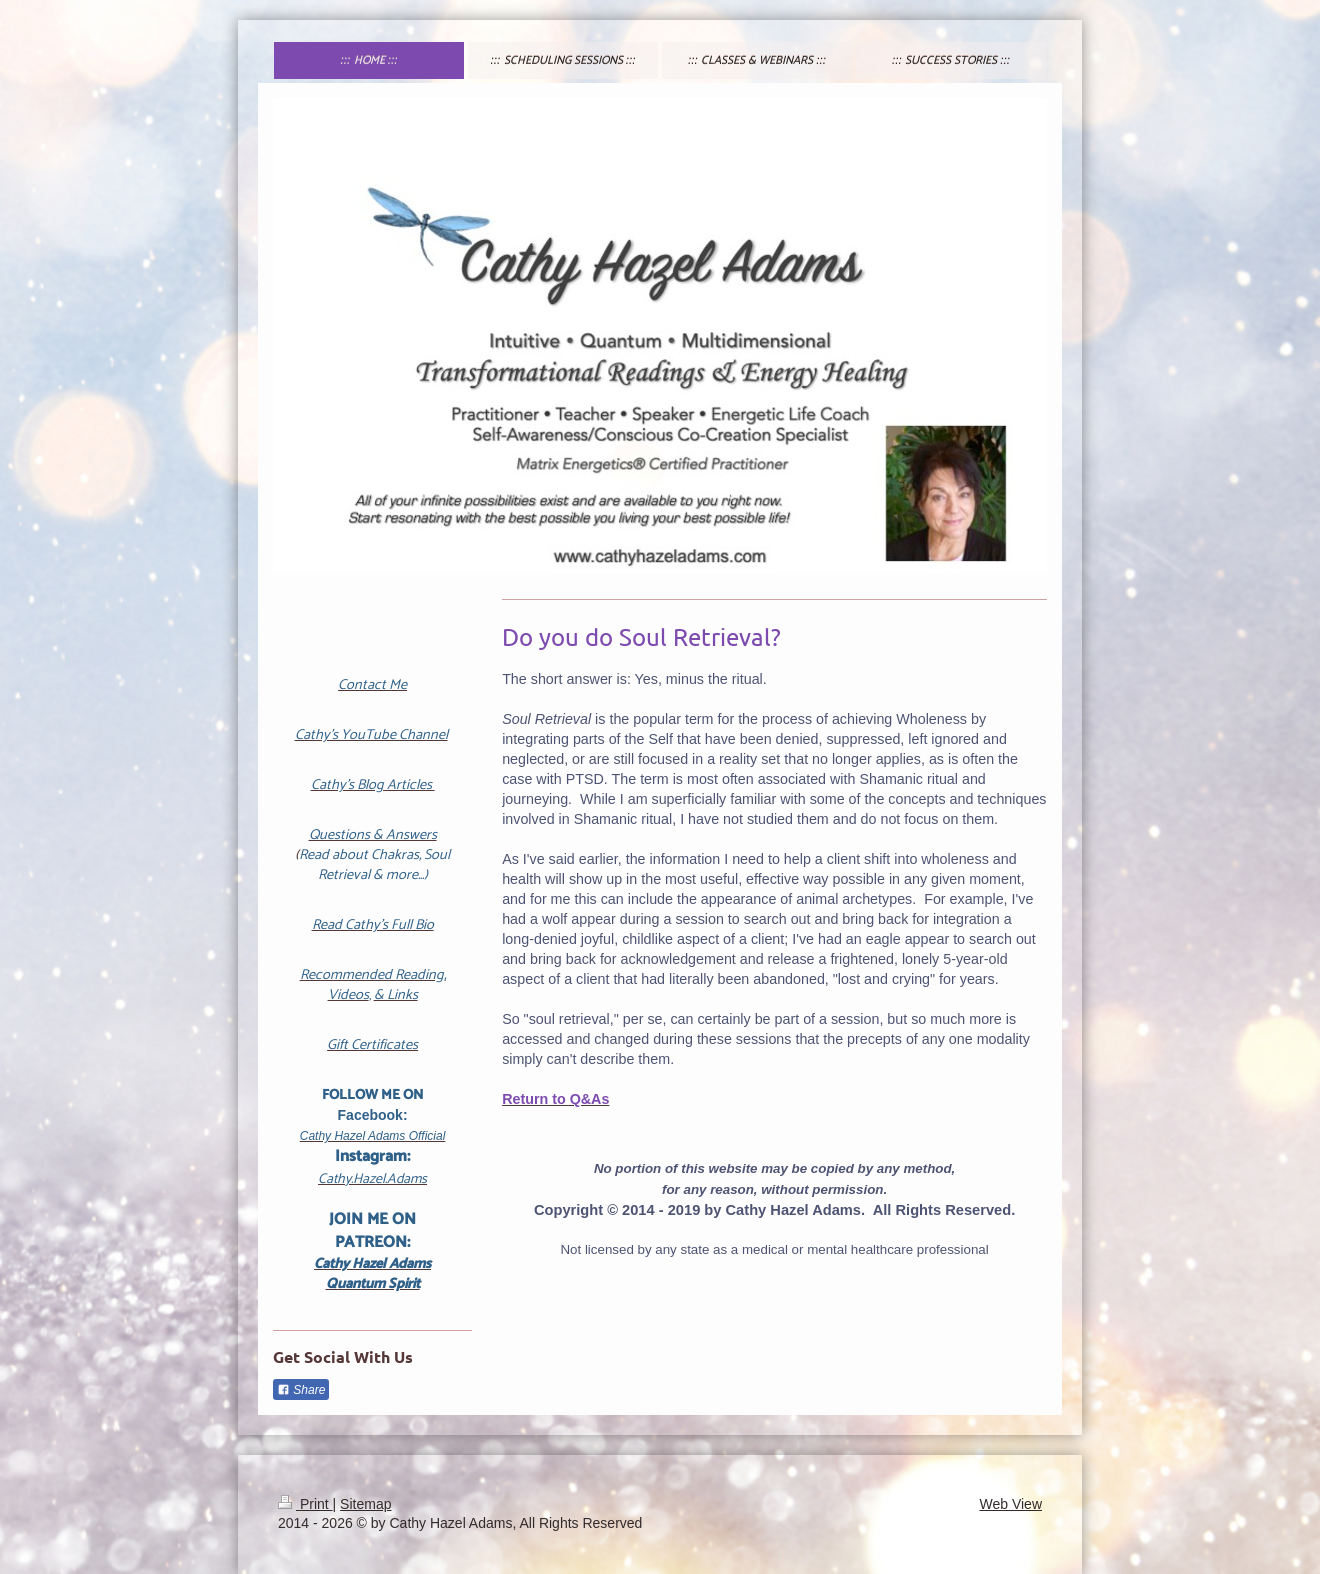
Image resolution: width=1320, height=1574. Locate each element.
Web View (1010, 1504)
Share (301, 1390)
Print (305, 1504)
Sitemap (365, 1504)
